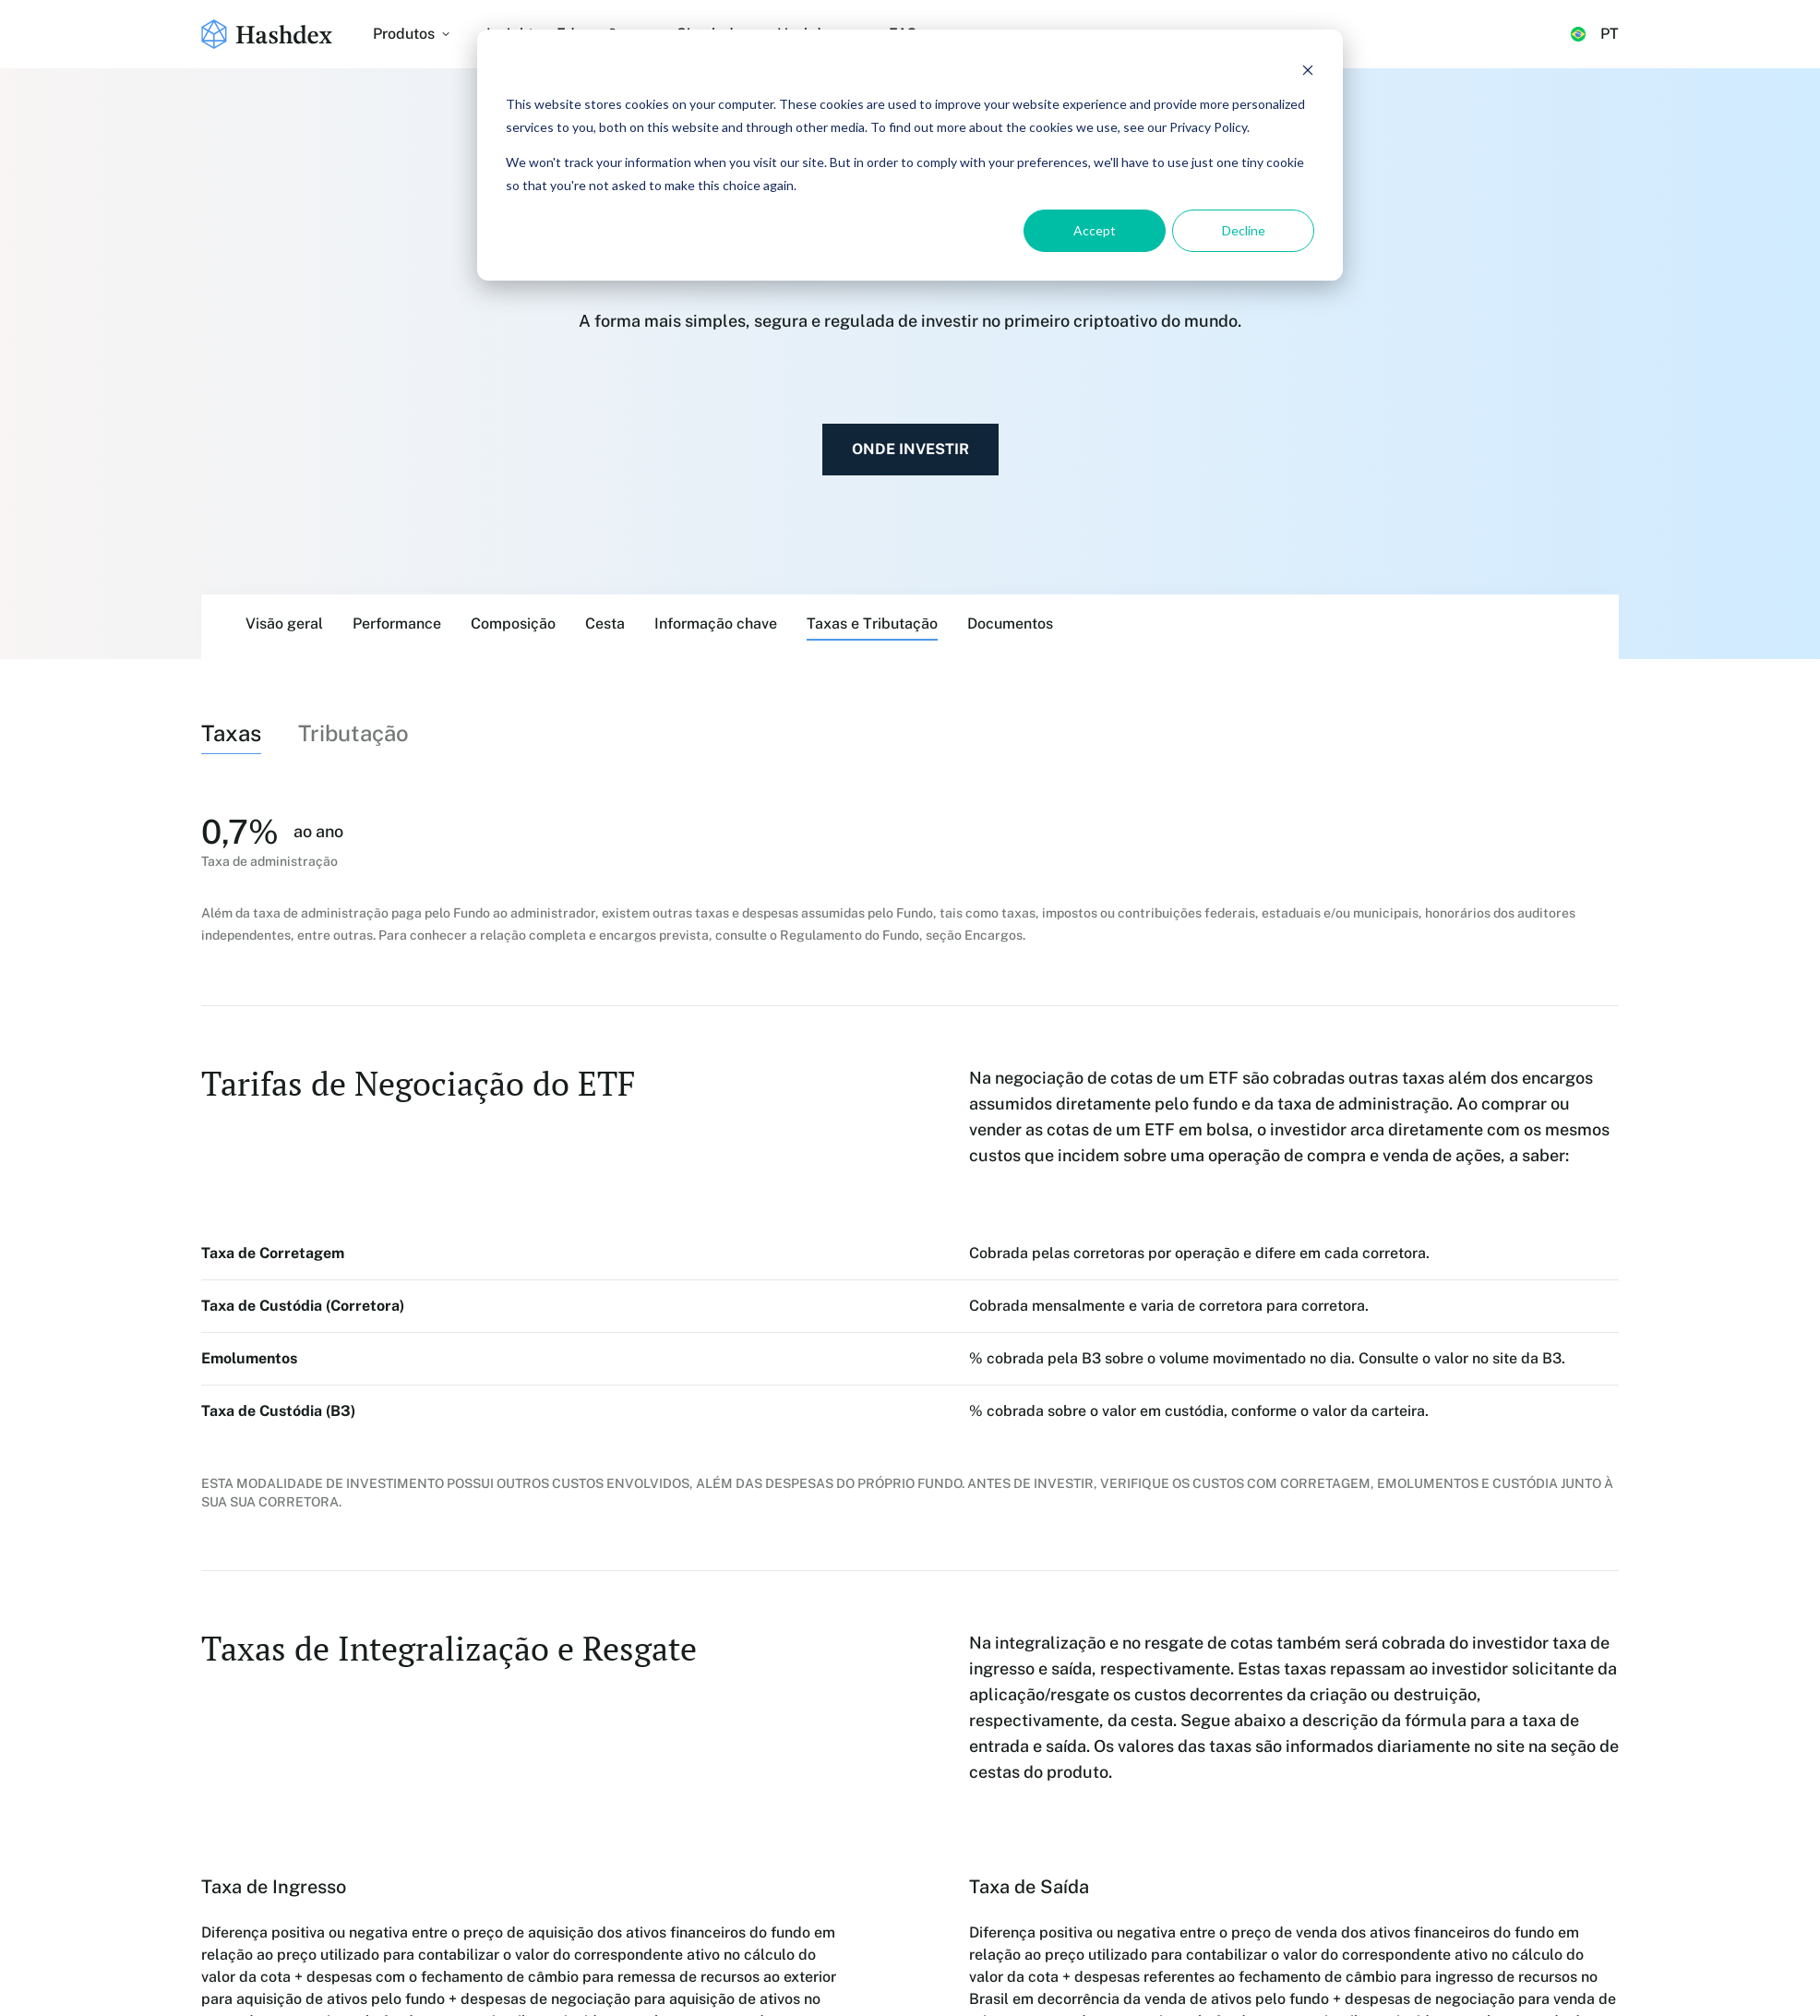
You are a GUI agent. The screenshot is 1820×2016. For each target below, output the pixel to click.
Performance (397, 623)
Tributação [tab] (353, 733)
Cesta (605, 623)
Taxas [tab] (231, 733)
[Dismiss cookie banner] (1307, 69)
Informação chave (715, 623)
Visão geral (284, 623)
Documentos (1010, 623)
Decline (1243, 230)
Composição (513, 623)
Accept (1094, 230)
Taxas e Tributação (872, 623)
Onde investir (910, 449)
